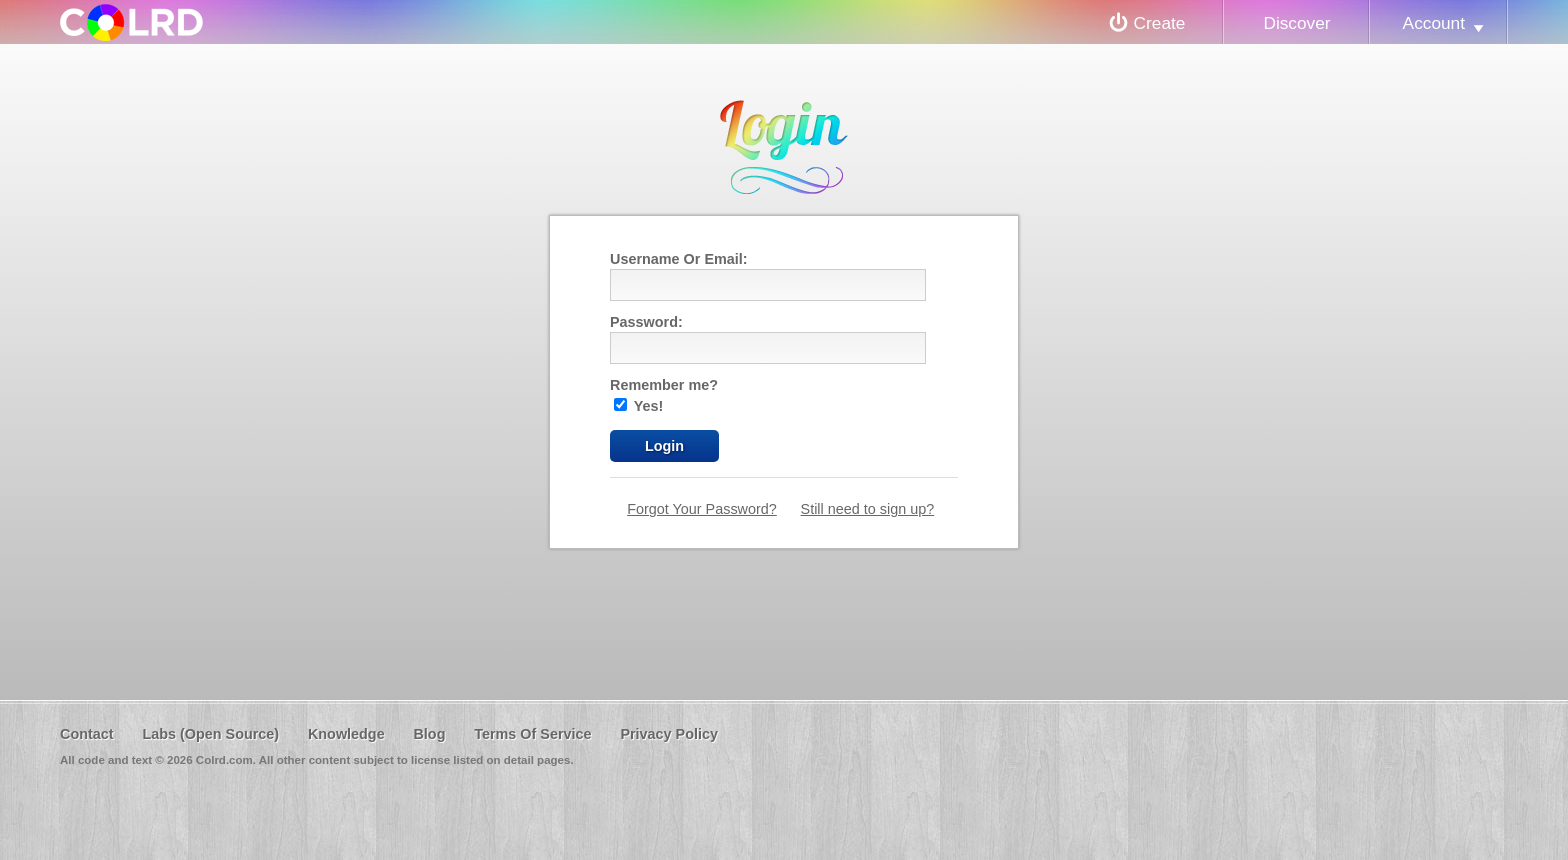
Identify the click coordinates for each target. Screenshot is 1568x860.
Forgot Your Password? (702, 509)
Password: (646, 322)
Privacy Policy (669, 734)
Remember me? (664, 385)
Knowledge (346, 734)
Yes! (638, 406)
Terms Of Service (532, 734)
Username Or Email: (679, 259)
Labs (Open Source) (210, 734)
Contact (87, 734)
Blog (429, 734)
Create (1160, 23)
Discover (1296, 23)
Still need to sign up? (868, 509)
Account (1434, 23)
